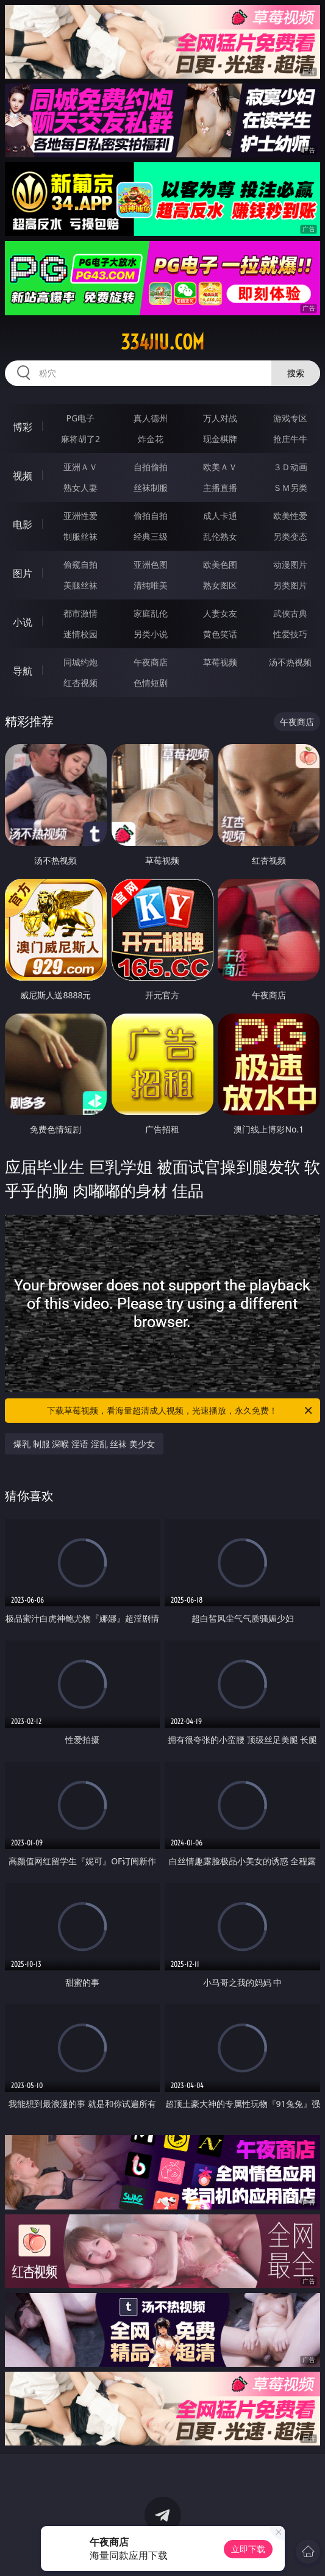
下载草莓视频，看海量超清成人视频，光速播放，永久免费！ (180, 1410)
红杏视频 (80, 683)
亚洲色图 (151, 564)
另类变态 (290, 536)
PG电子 (80, 418)
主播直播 (220, 487)
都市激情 (80, 613)
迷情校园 (80, 634)
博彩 (22, 427)
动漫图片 (290, 564)
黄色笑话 (220, 634)
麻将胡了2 (80, 439)
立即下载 (248, 2549)
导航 (22, 671)
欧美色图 (220, 564)
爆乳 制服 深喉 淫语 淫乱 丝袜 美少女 (84, 1444)
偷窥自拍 (80, 564)
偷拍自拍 (151, 515)
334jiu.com (162, 342)
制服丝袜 (80, 536)
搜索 (295, 373)
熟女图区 (220, 585)
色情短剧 (151, 683)
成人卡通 (220, 515)
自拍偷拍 (151, 467)
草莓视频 (220, 662)
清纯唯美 (151, 585)
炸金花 (150, 439)
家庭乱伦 (151, 613)
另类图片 (290, 585)
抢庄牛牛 (290, 439)
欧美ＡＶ (220, 467)
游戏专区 (290, 418)
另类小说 (151, 634)
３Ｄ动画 (290, 467)
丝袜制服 (151, 487)
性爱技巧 (290, 634)
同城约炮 (80, 662)
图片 (22, 573)
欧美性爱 (290, 515)
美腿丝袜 (80, 585)
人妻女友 (220, 613)
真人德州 (151, 418)
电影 (22, 524)
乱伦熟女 (220, 536)
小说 (22, 622)
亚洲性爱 (80, 515)
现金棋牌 (220, 439)
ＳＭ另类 (290, 487)
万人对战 (220, 418)
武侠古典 (290, 613)
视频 (22, 475)
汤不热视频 (290, 662)
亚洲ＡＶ (80, 467)
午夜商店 (151, 662)
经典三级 (151, 536)
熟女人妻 (80, 487)
